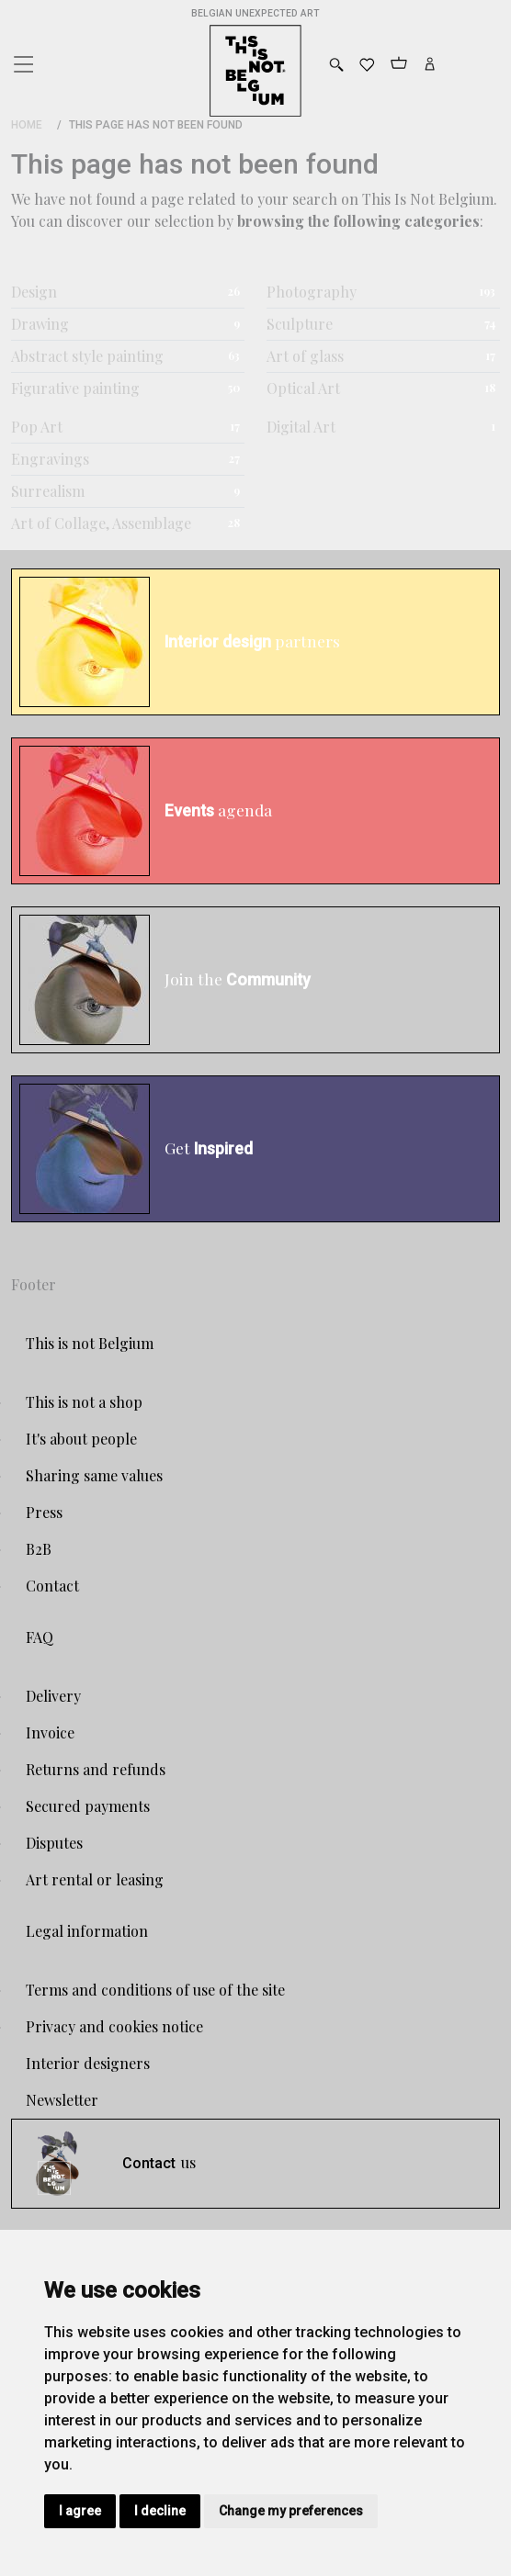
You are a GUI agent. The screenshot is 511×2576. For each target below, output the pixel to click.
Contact (52, 1585)
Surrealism (48, 491)
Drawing (40, 323)
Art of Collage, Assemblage (101, 523)
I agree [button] (80, 2510)
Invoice (50, 1732)
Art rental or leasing (95, 1879)
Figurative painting (75, 388)
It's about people (81, 1438)
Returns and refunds (95, 1769)
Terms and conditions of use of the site (155, 1989)
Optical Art (303, 388)
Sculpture (300, 323)
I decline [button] (160, 2510)
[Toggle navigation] (22, 60)
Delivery (53, 1695)
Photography (312, 291)
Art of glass (305, 356)
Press (44, 1512)
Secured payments (88, 1806)
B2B (38, 1548)
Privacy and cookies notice (114, 2026)
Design (34, 291)
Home (26, 124)
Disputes (54, 1842)
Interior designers (88, 2063)
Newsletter (62, 2099)
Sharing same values (94, 1475)
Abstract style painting (87, 356)
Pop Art (36, 426)
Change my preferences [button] (291, 2510)
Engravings (50, 458)
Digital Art (301, 426)
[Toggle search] (336, 65)
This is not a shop (84, 1402)
